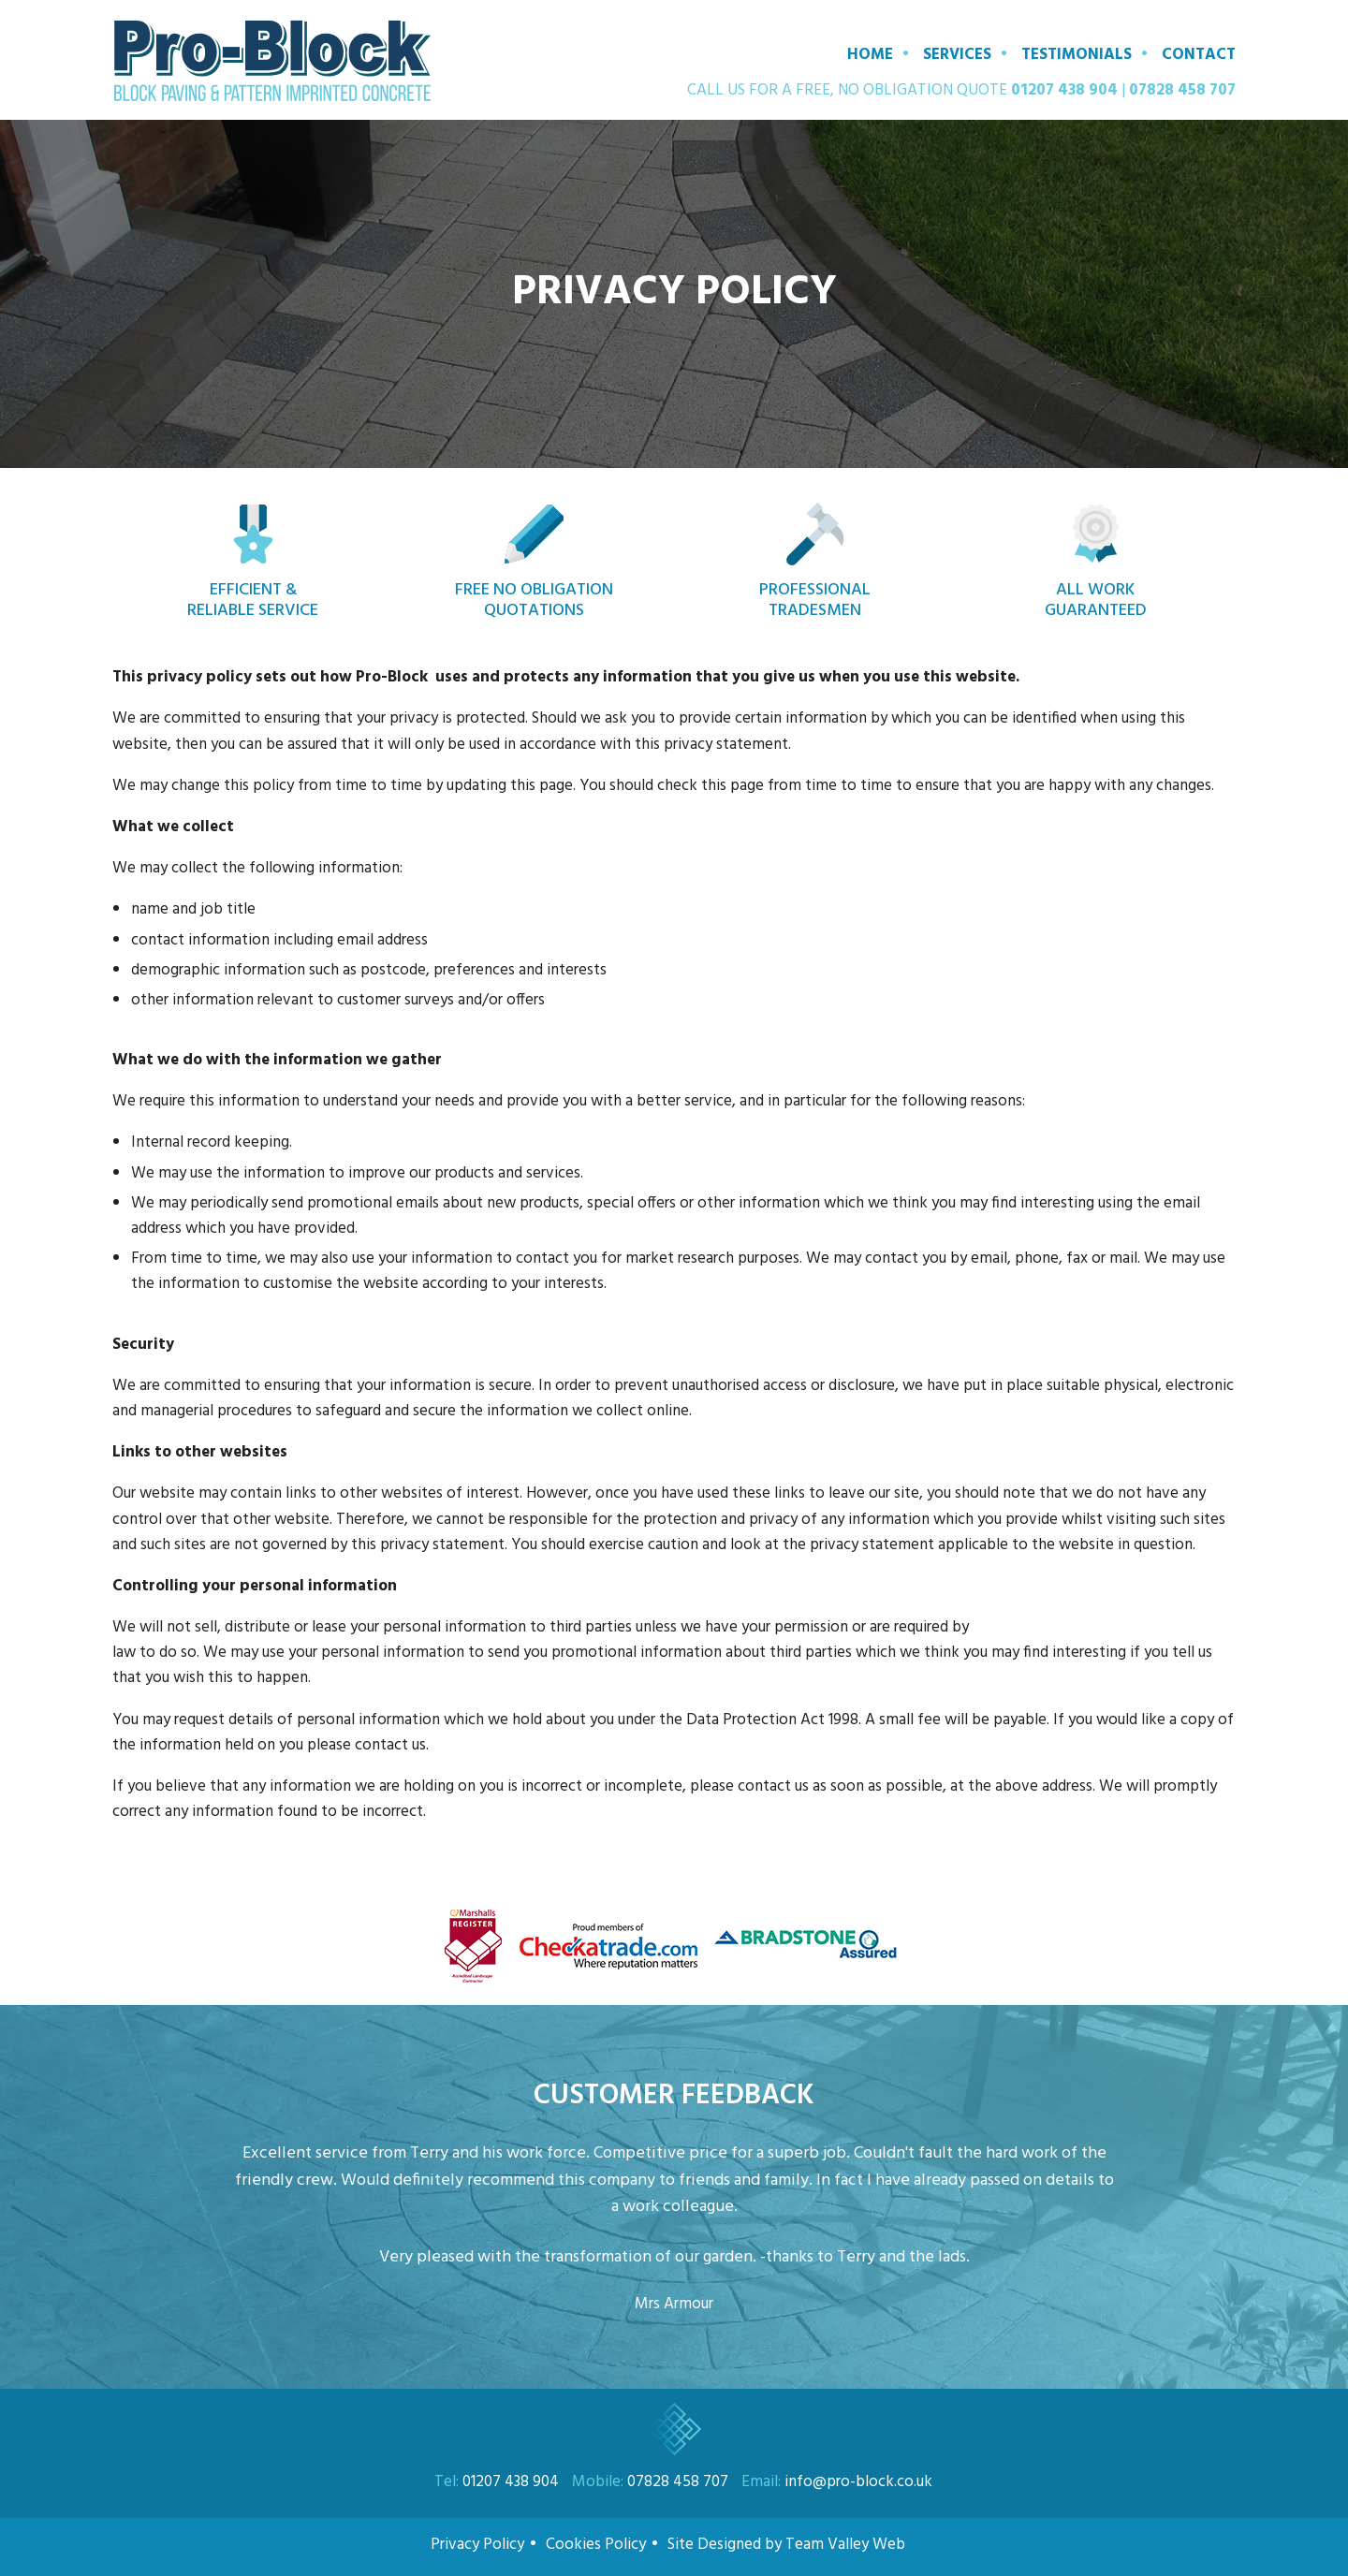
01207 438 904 (1064, 90)
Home (870, 54)
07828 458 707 (1182, 90)
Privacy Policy (477, 2544)
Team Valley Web (847, 2544)
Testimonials (1076, 54)
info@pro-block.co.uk (858, 2482)
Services (957, 54)
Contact (1199, 54)
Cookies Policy (596, 2544)
